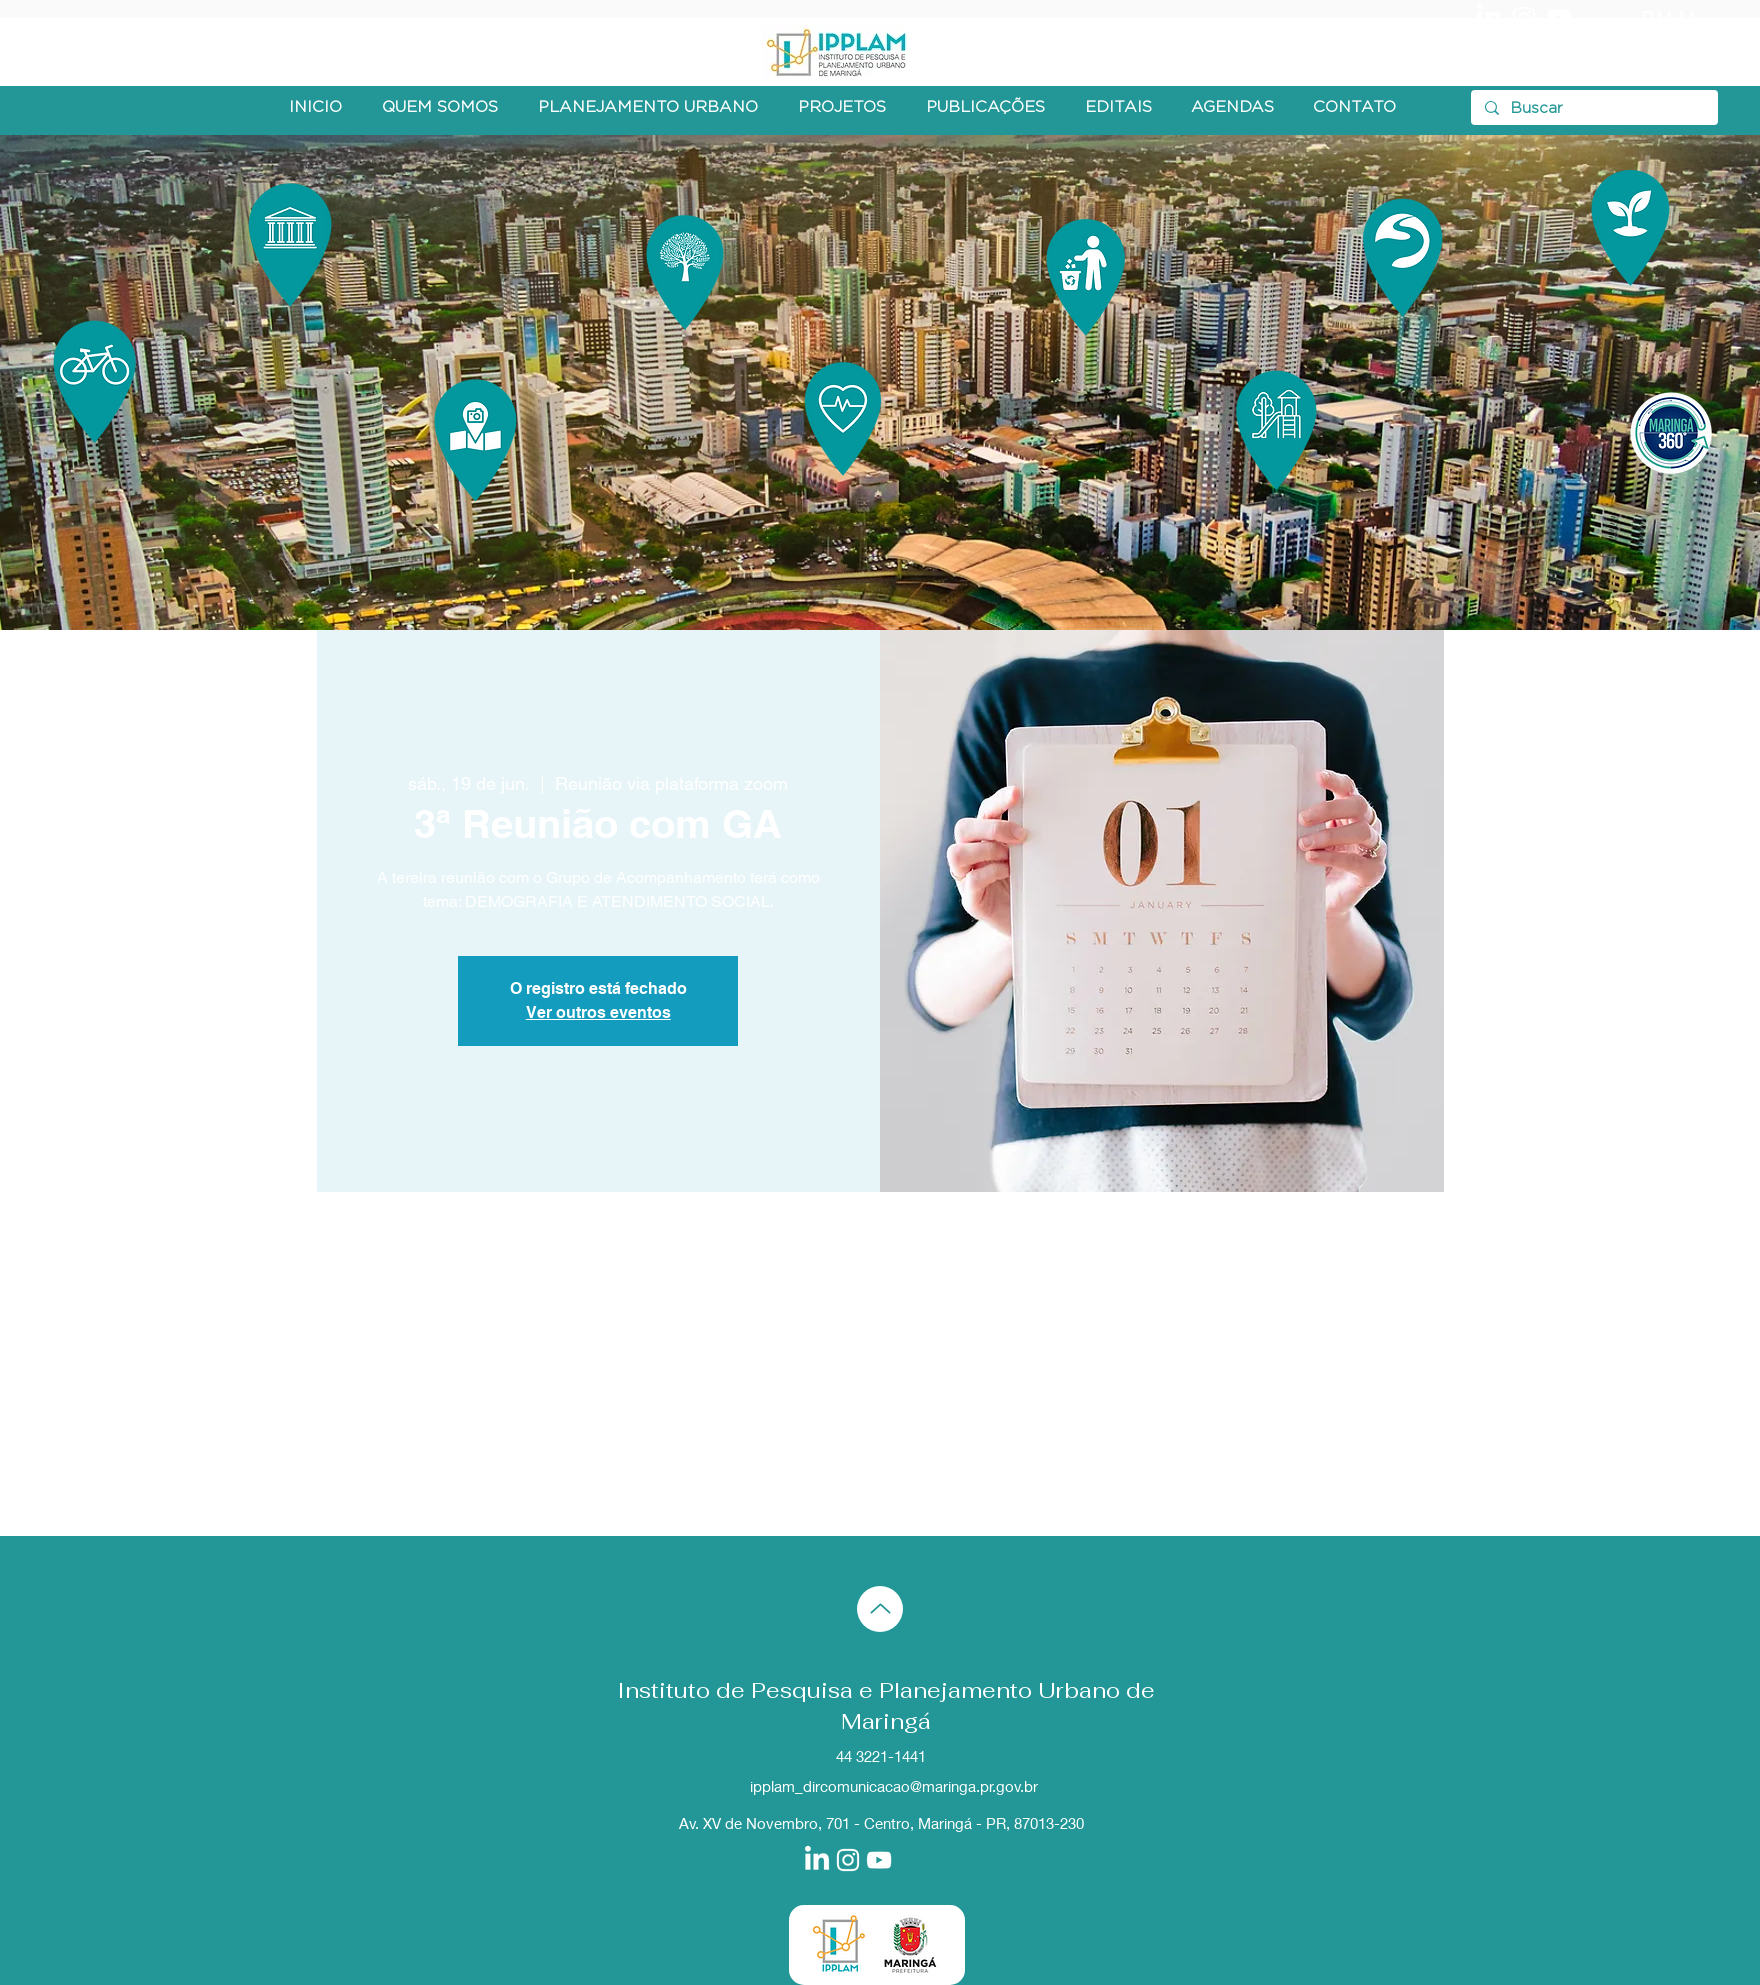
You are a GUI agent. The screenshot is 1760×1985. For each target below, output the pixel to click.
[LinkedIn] (1489, 18)
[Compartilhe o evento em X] (517, 1483)
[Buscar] (1593, 108)
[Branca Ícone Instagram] (1524, 18)
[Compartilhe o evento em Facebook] (468, 1483)
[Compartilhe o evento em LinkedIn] (566, 1483)
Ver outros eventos (598, 1012)
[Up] (880, 1609)
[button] (440, 107)
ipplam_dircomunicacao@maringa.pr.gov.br (894, 1786)
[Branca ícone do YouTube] (1559, 18)
